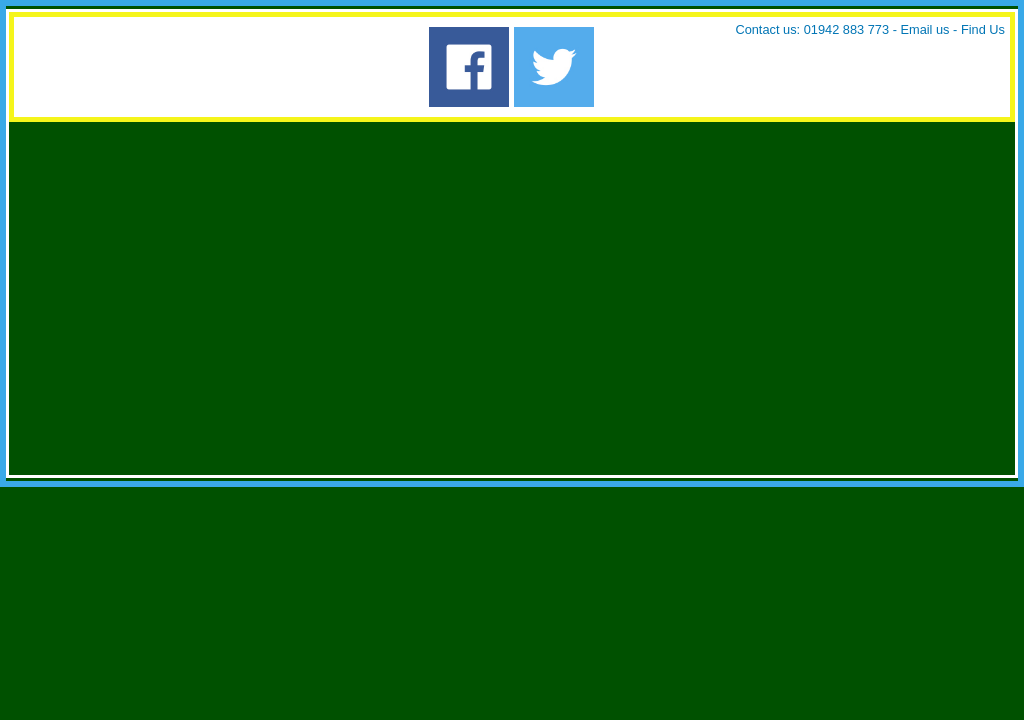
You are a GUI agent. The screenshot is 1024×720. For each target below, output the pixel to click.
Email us (924, 29)
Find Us (983, 29)
